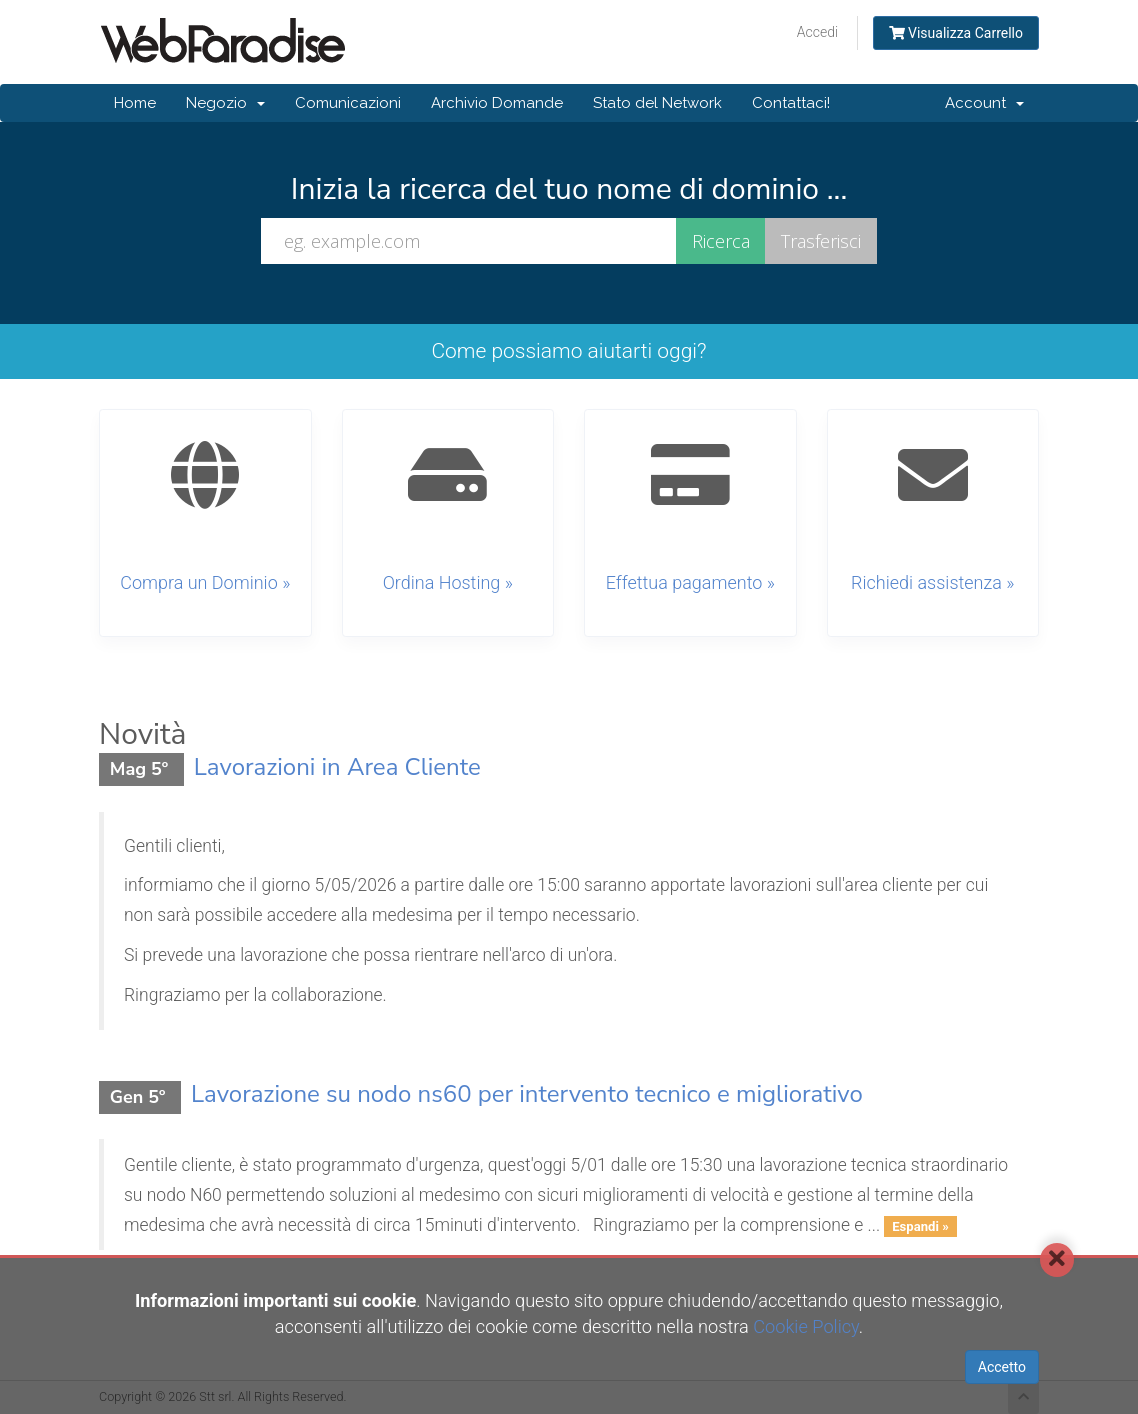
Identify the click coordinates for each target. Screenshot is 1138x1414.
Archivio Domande (497, 103)
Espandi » (920, 1226)
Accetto (1002, 1367)
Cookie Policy (806, 1326)
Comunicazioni (348, 103)
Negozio (225, 103)
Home (135, 103)
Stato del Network (657, 103)
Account (984, 103)
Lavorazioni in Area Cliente (337, 767)
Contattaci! (791, 103)
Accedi (817, 32)
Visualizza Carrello (956, 33)
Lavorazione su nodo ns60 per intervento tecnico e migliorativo (527, 1094)
